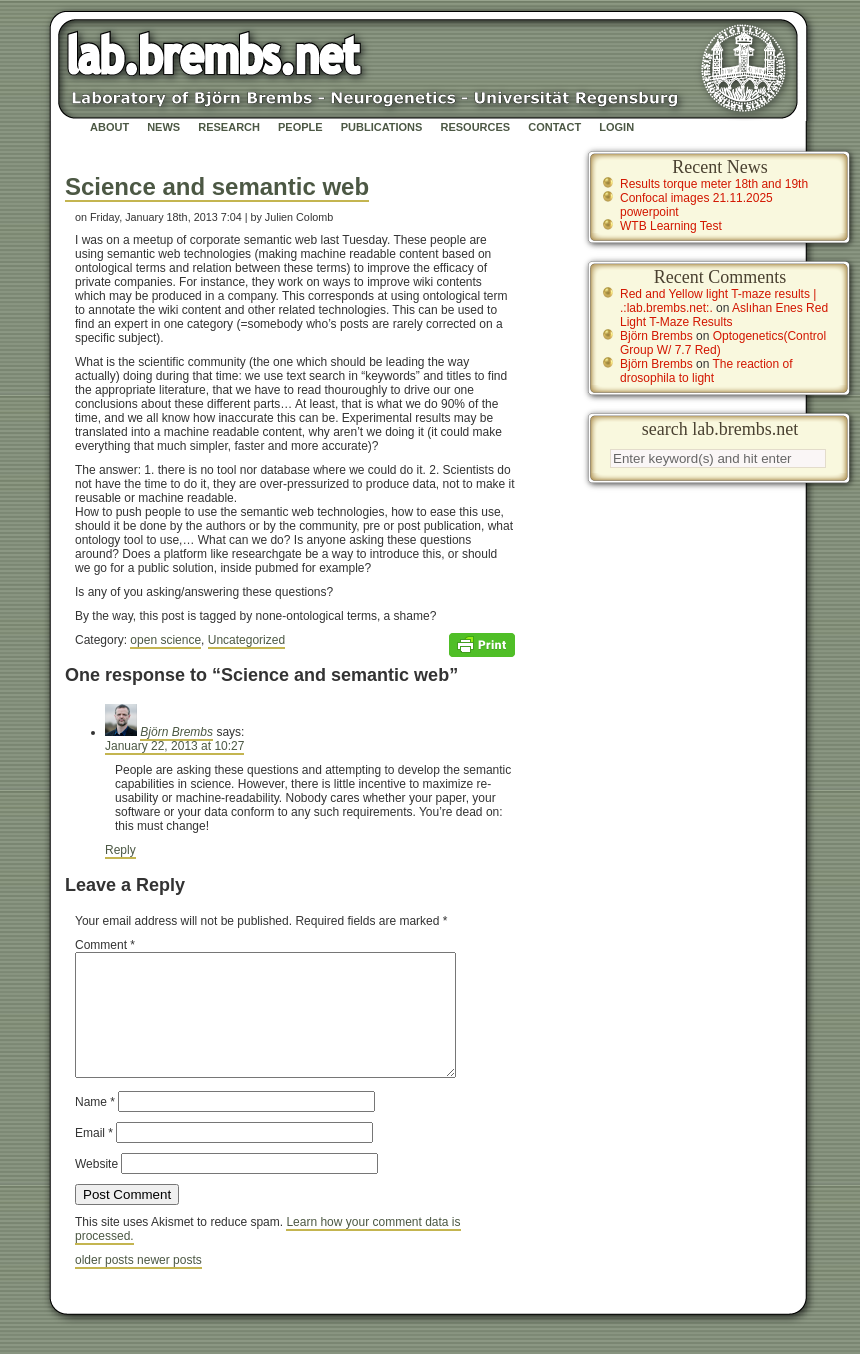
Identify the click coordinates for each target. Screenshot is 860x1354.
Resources (475, 127)
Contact (554, 127)
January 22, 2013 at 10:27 (174, 746)
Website (96, 1188)
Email (94, 1157)
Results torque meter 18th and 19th (714, 184)
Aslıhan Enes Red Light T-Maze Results (724, 315)
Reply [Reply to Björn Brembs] (120, 850)
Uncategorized (246, 640)
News (163, 127)
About (109, 127)
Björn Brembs (176, 732)
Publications (382, 127)
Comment (105, 945)
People (300, 127)
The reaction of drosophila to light (706, 371)
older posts (106, 1284)
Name (95, 1126)
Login (616, 127)
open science (165, 640)
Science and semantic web (217, 186)
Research (229, 127)
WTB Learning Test (671, 226)
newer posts (169, 1284)
